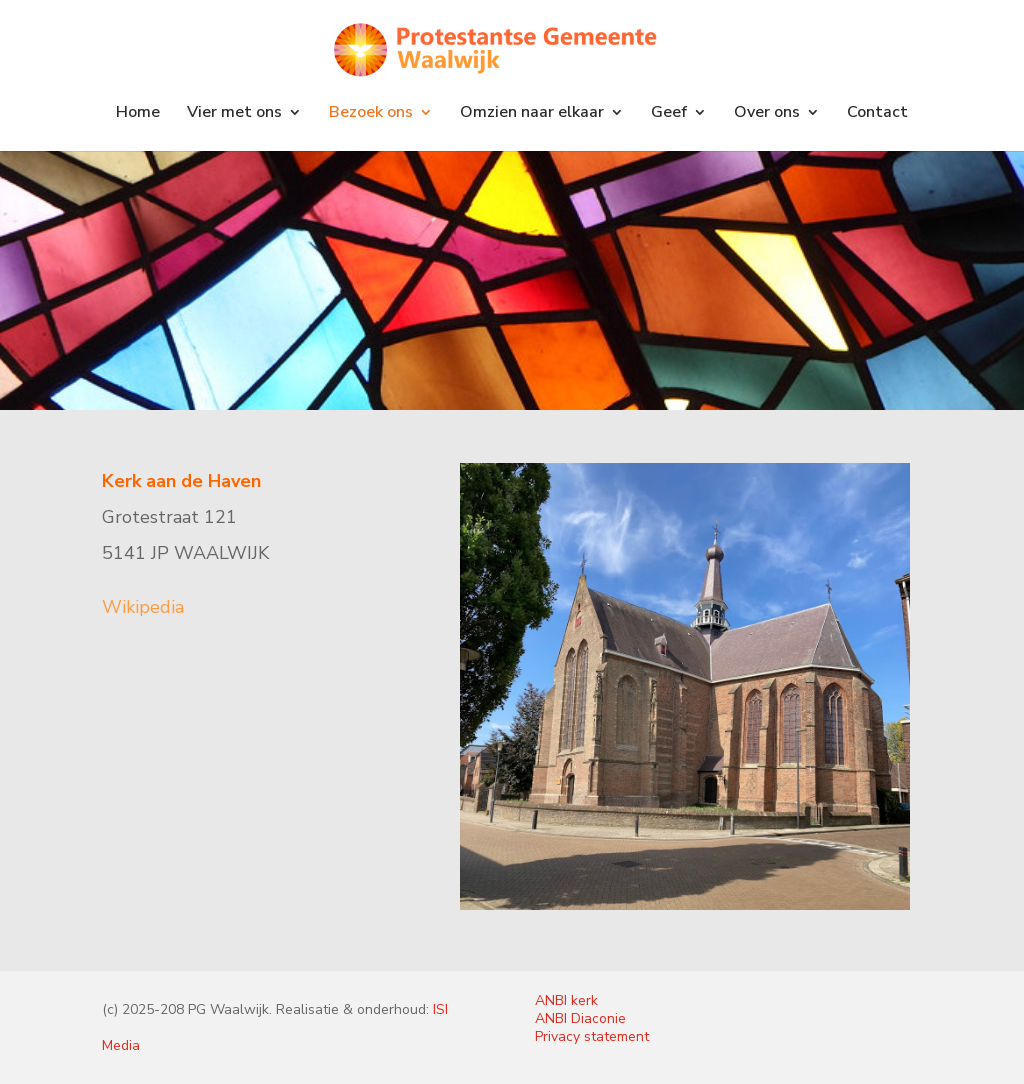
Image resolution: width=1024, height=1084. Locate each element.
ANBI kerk (566, 1000)
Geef (669, 114)
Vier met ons (234, 114)
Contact (877, 114)
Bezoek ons (371, 114)
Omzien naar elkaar (532, 114)
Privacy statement (592, 1036)
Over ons (767, 114)
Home (138, 114)
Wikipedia (143, 607)
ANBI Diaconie (580, 1018)
